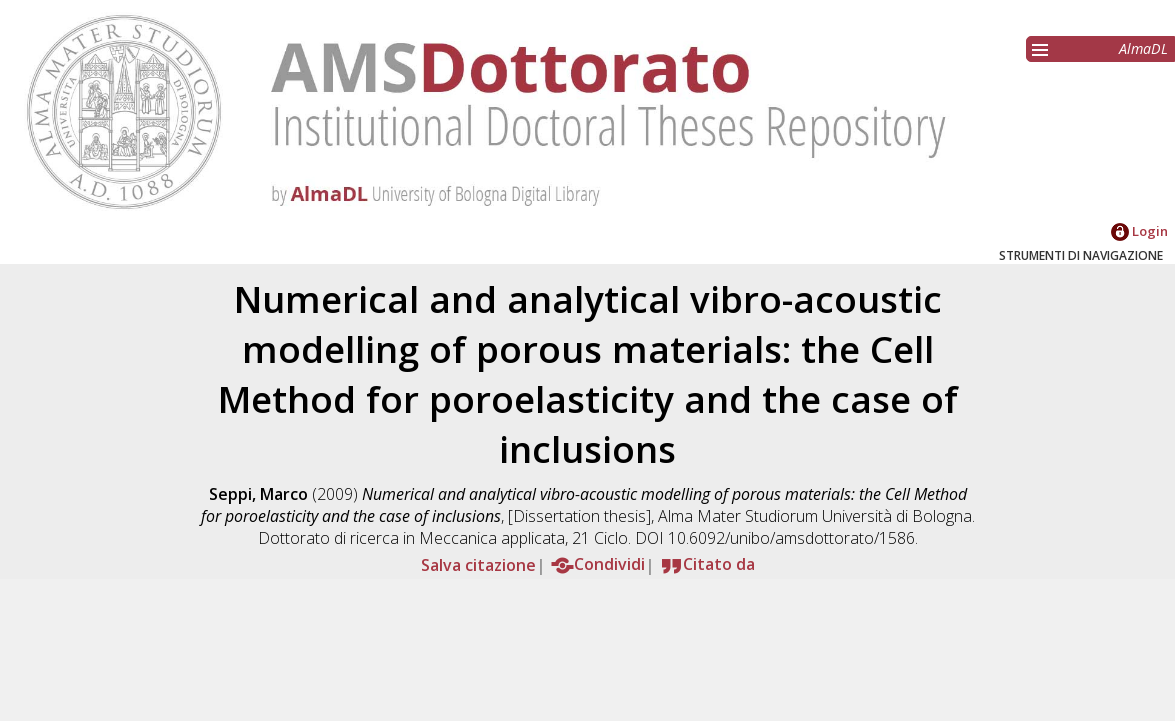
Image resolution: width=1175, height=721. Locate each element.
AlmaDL (1143, 48)
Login (1139, 231)
